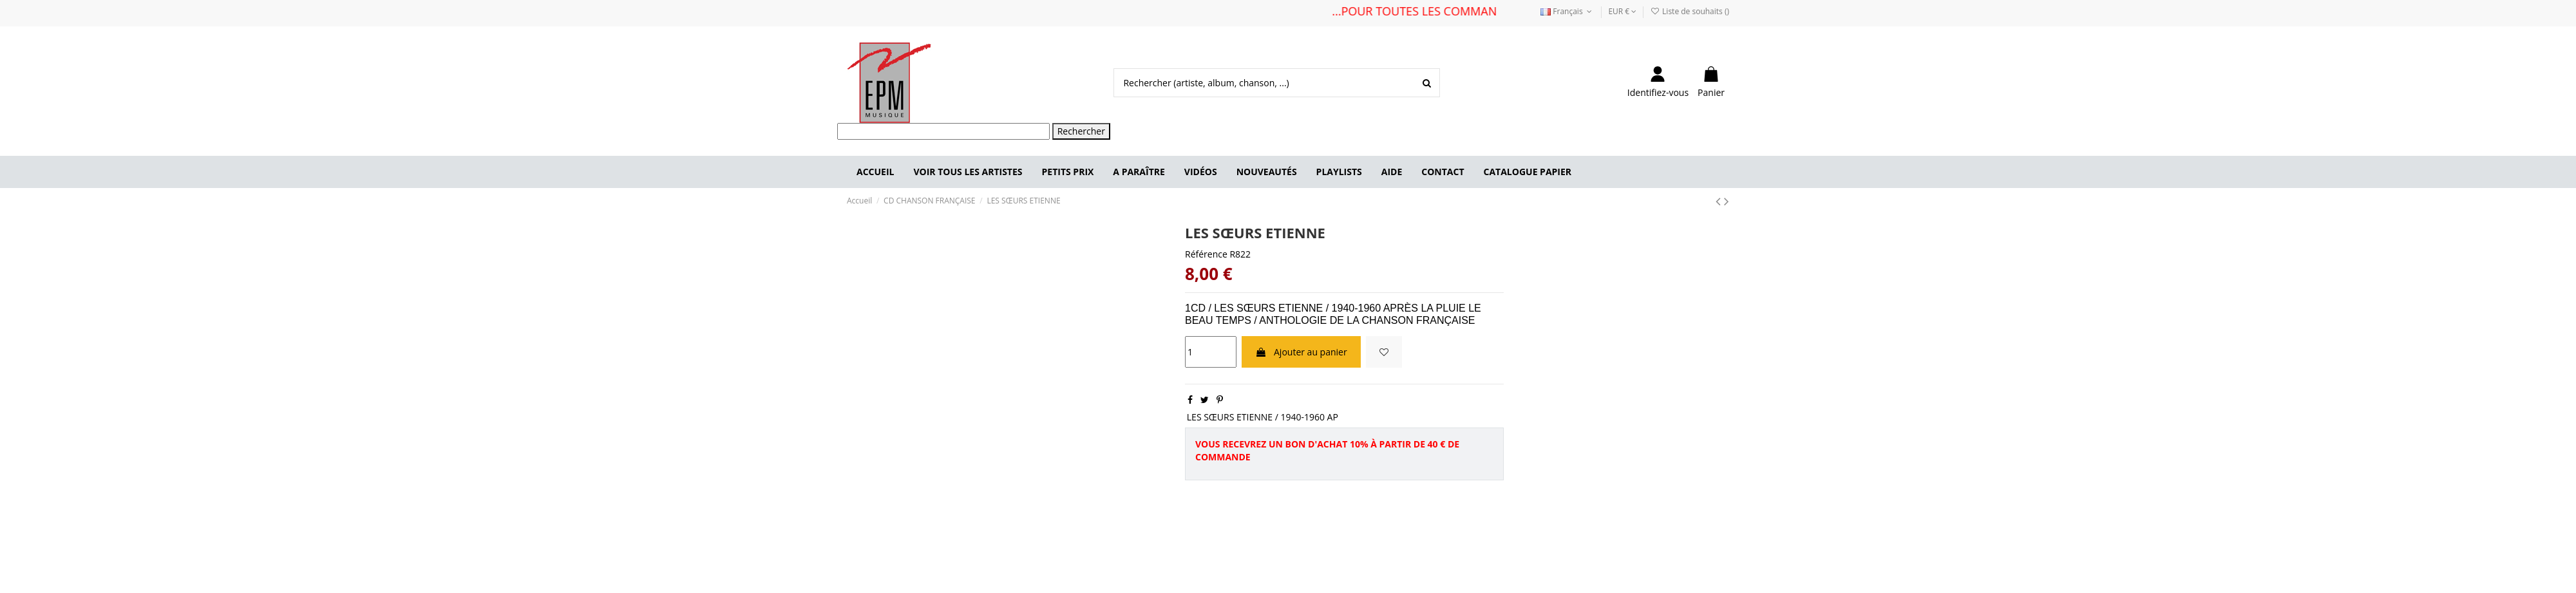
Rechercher (1081, 131)
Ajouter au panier (1301, 352)
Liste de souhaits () (1690, 11)
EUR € (1622, 11)
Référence (1206, 254)
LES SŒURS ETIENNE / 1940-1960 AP (1262, 417)
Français (1567, 11)
